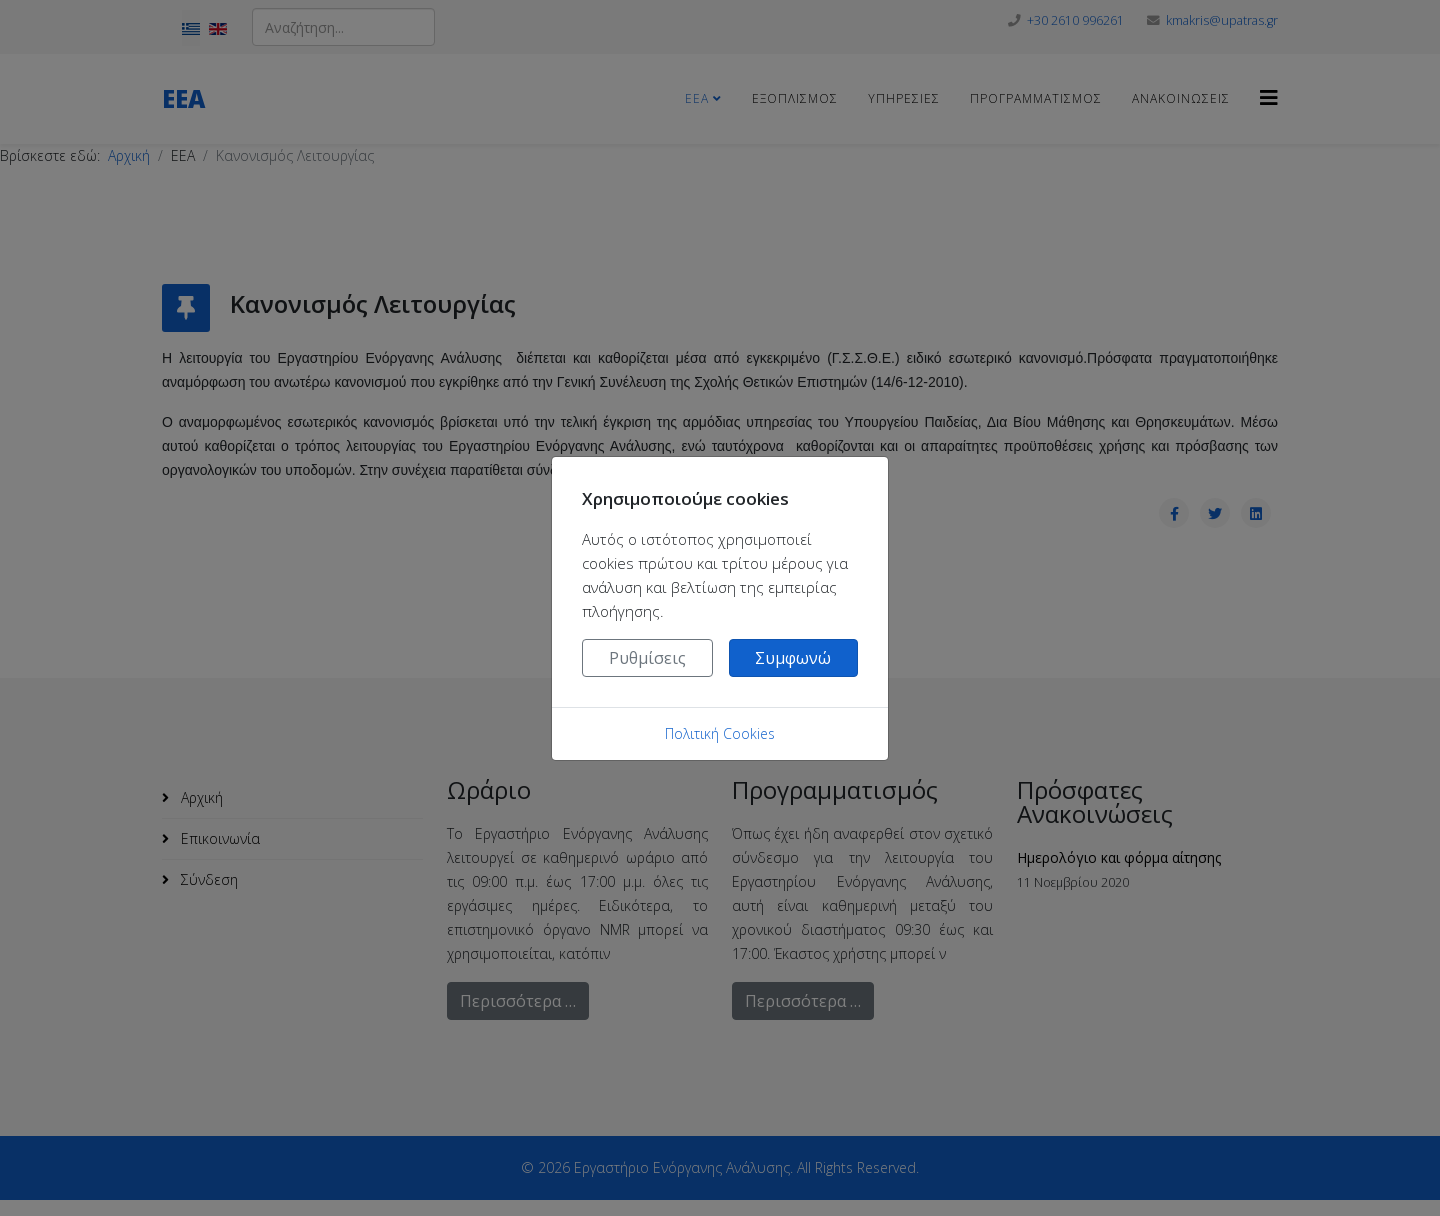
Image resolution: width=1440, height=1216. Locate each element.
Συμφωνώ (793, 658)
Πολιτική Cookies (720, 733)
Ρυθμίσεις (647, 658)
